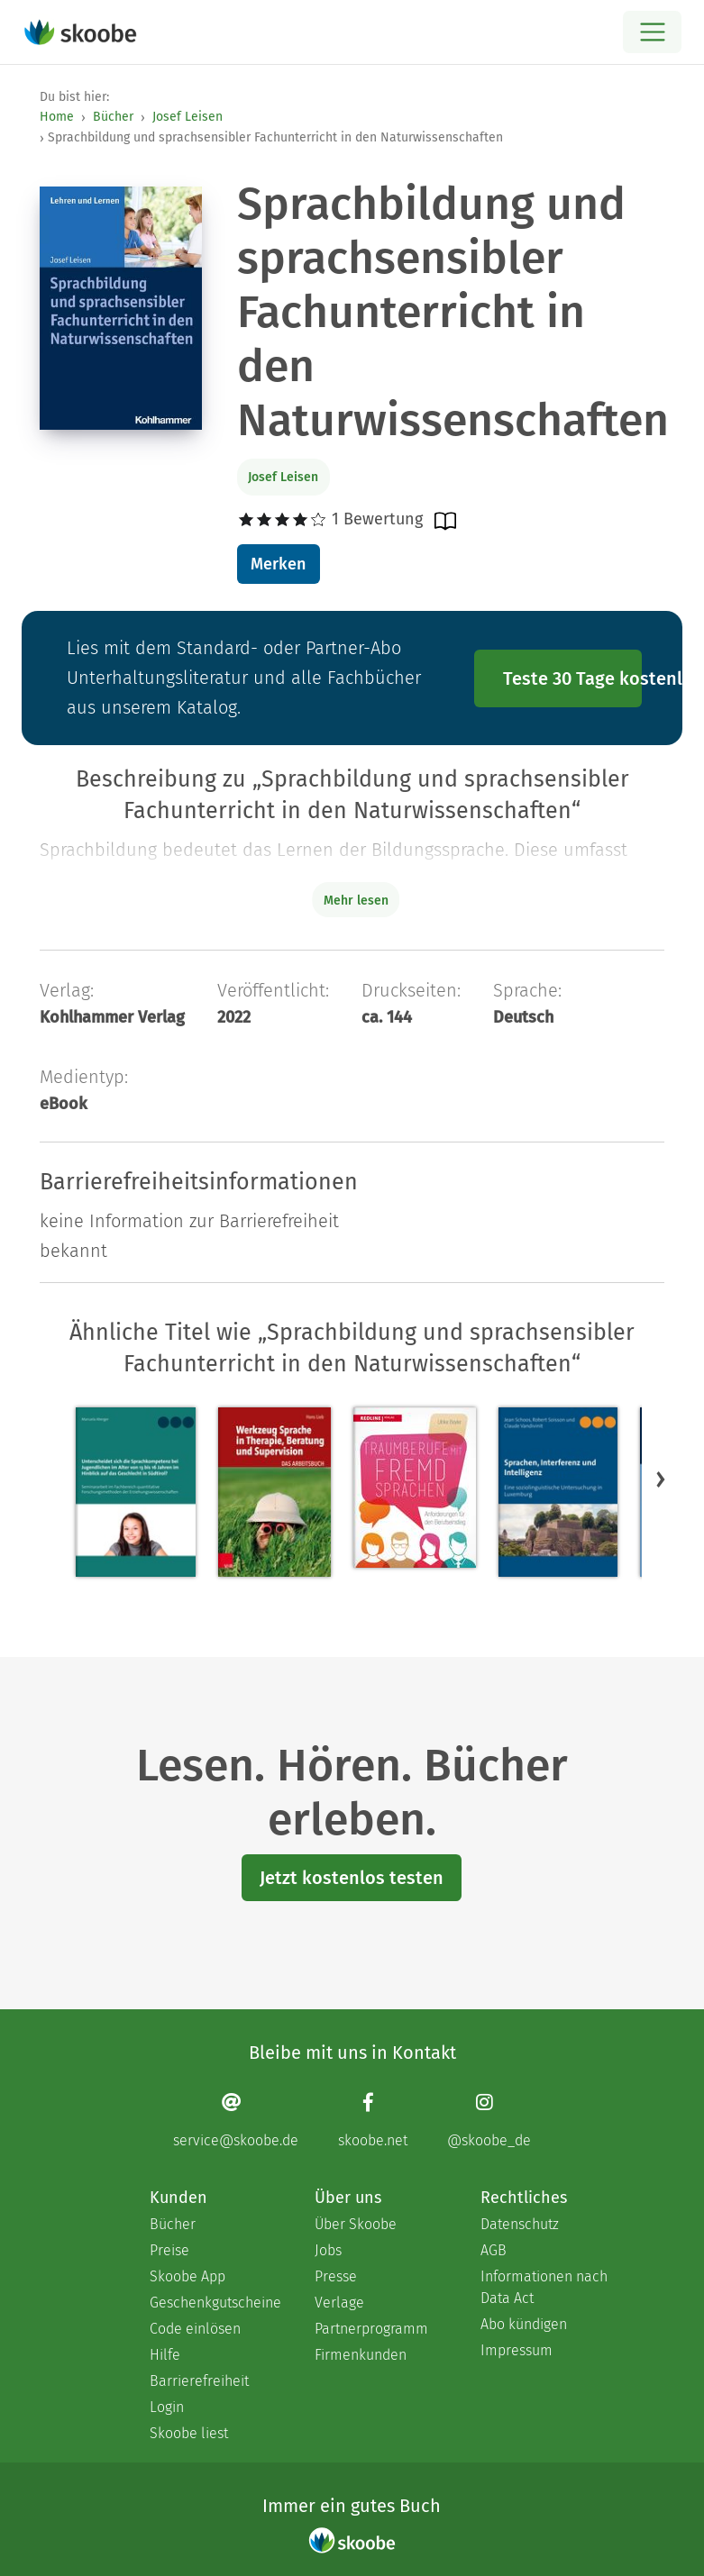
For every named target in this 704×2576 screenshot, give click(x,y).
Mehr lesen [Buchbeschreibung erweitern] (356, 900)
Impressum (516, 2350)
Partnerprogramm (371, 2328)
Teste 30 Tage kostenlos (572, 678)
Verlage (339, 2302)
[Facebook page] (372, 2120)
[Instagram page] (489, 2120)
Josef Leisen (187, 116)
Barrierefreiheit (199, 2380)
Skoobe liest (189, 2433)
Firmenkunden (361, 2354)
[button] (661, 1479)
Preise (169, 2250)
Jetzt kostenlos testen (351, 1878)
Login (167, 2407)
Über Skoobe (356, 2224)
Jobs (328, 2250)
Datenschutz (519, 2224)
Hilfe (165, 2354)
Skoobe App (187, 2276)
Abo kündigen (523, 2324)
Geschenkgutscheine (214, 2302)
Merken (278, 564)
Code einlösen (195, 2328)
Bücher (113, 116)
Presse (336, 2276)
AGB (493, 2250)
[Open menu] (652, 32)
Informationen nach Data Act (544, 2287)
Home (57, 116)
